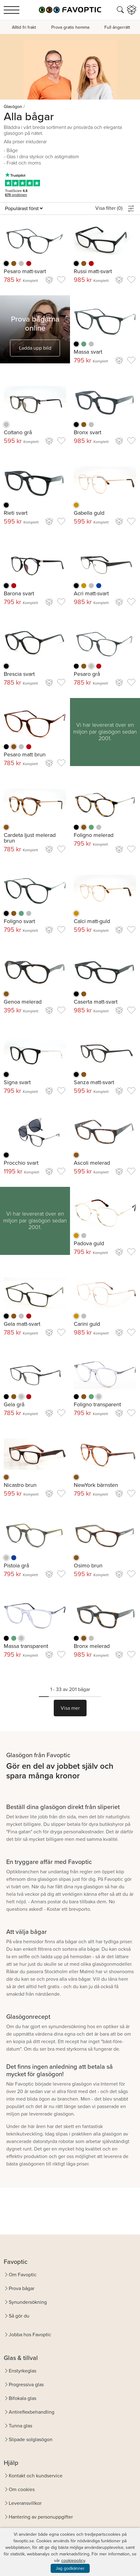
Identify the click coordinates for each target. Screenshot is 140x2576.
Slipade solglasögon (30, 2439)
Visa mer (70, 1708)
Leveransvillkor (25, 2503)
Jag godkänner (70, 2568)
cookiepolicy (73, 2560)
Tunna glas (20, 2425)
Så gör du (19, 2315)
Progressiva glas (26, 2384)
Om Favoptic (23, 2274)
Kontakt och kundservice (35, 2475)
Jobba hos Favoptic (30, 2334)
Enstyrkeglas (22, 2370)
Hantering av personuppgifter (41, 2516)
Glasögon (13, 106)
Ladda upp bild (35, 347)
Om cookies (22, 2489)
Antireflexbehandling (31, 2412)
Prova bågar (21, 2288)
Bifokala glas (22, 2398)
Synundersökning (28, 2302)
